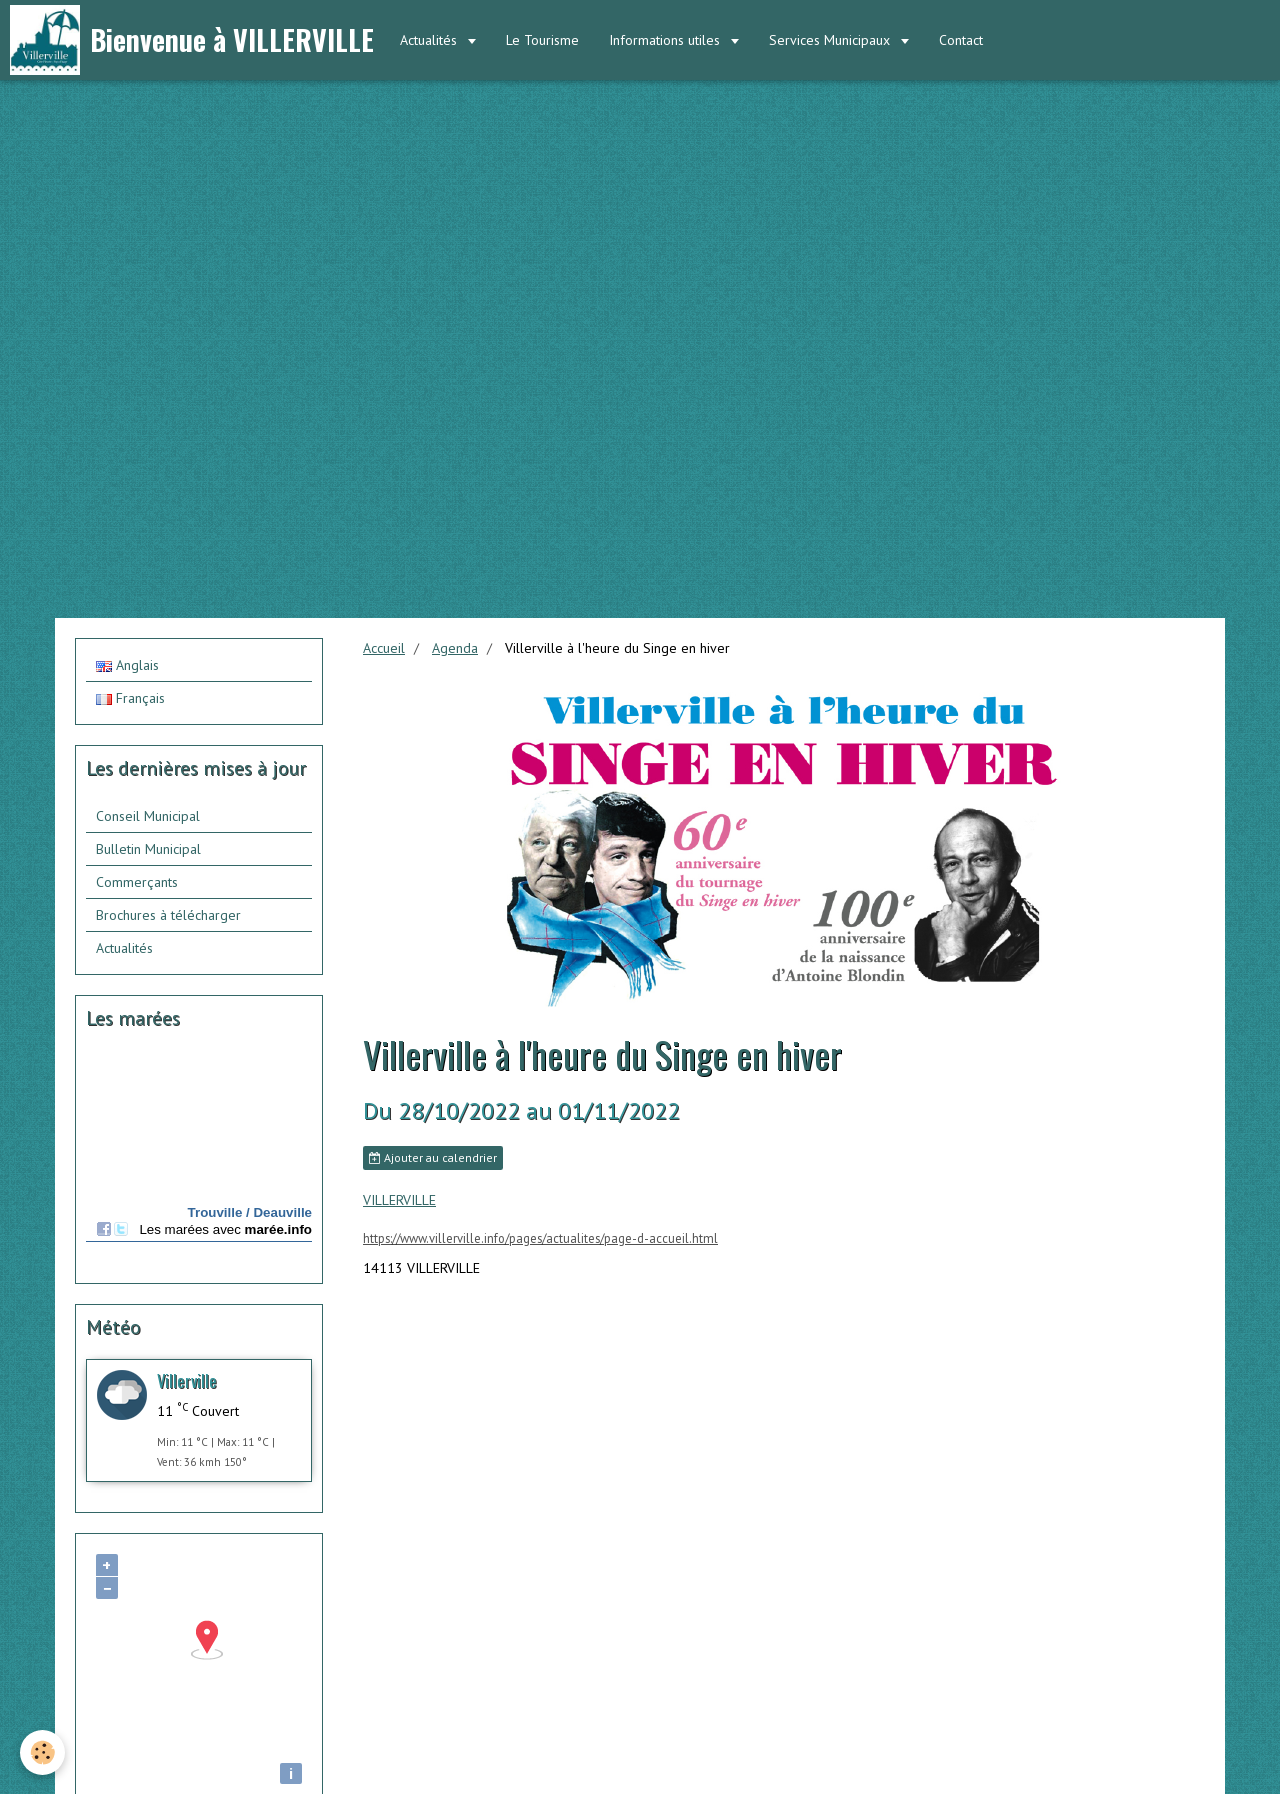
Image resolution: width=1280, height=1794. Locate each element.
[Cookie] (42, 1752)
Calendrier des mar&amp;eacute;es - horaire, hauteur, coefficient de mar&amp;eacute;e (199, 1159)
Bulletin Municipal (148, 849)
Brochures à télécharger (168, 915)
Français (130, 698)
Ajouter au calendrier (433, 1157)
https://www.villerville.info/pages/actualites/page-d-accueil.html (540, 1238)
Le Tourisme (542, 40)
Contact (961, 40)
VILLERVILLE (399, 1200)
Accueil (384, 648)
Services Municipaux (831, 40)
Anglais (127, 665)
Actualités (430, 40)
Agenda (455, 648)
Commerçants (137, 882)
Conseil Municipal (148, 816)
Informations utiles (666, 40)
